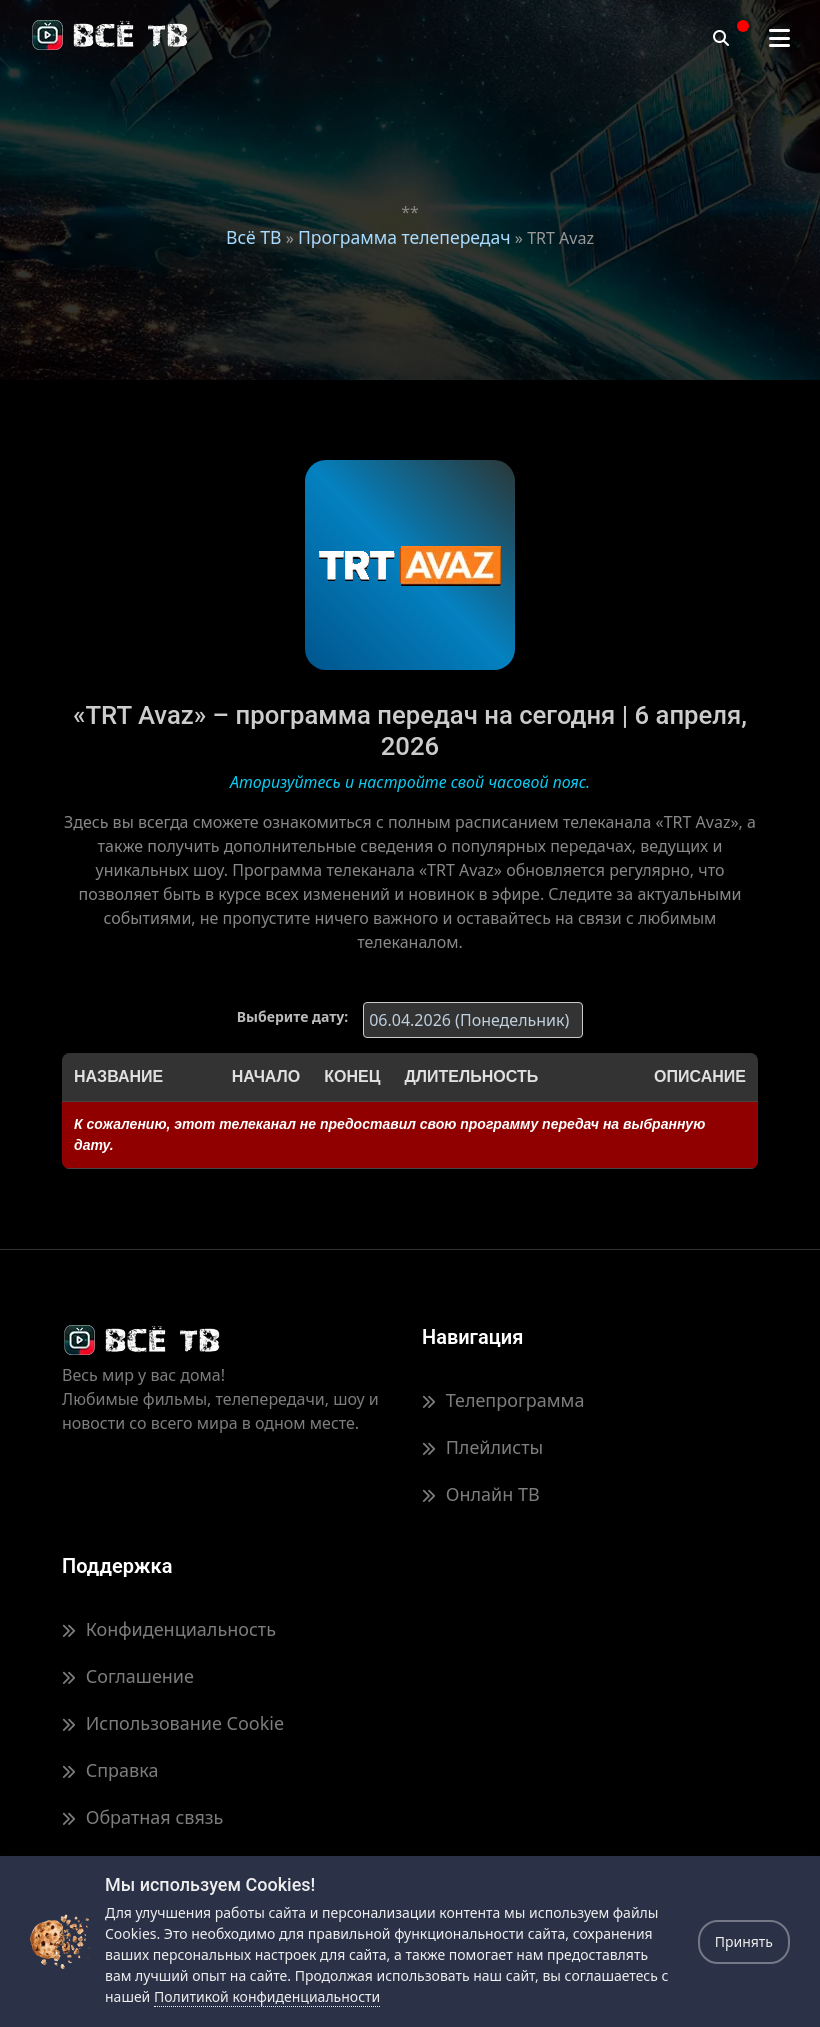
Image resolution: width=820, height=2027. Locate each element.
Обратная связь (142, 1817)
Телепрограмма (503, 1400)
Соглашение (128, 1676)
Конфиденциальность (169, 1629)
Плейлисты (482, 1447)
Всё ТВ (253, 237)
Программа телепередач (404, 237)
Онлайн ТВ (481, 1494)
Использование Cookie (173, 1723)
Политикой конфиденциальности (267, 1996)
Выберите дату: (292, 1016)
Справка (110, 1770)
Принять (744, 1941)
